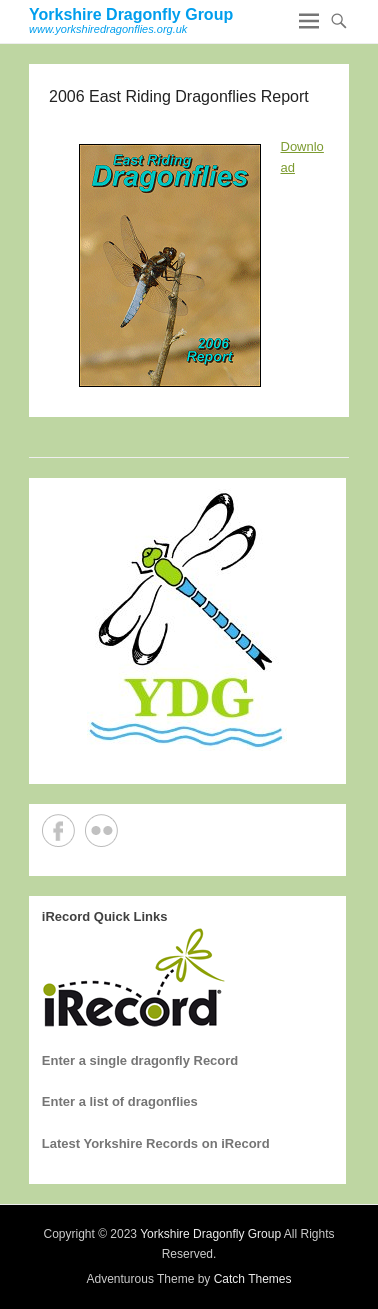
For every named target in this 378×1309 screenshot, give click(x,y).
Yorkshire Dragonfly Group (131, 14)
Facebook (58, 830)
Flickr (101, 830)
